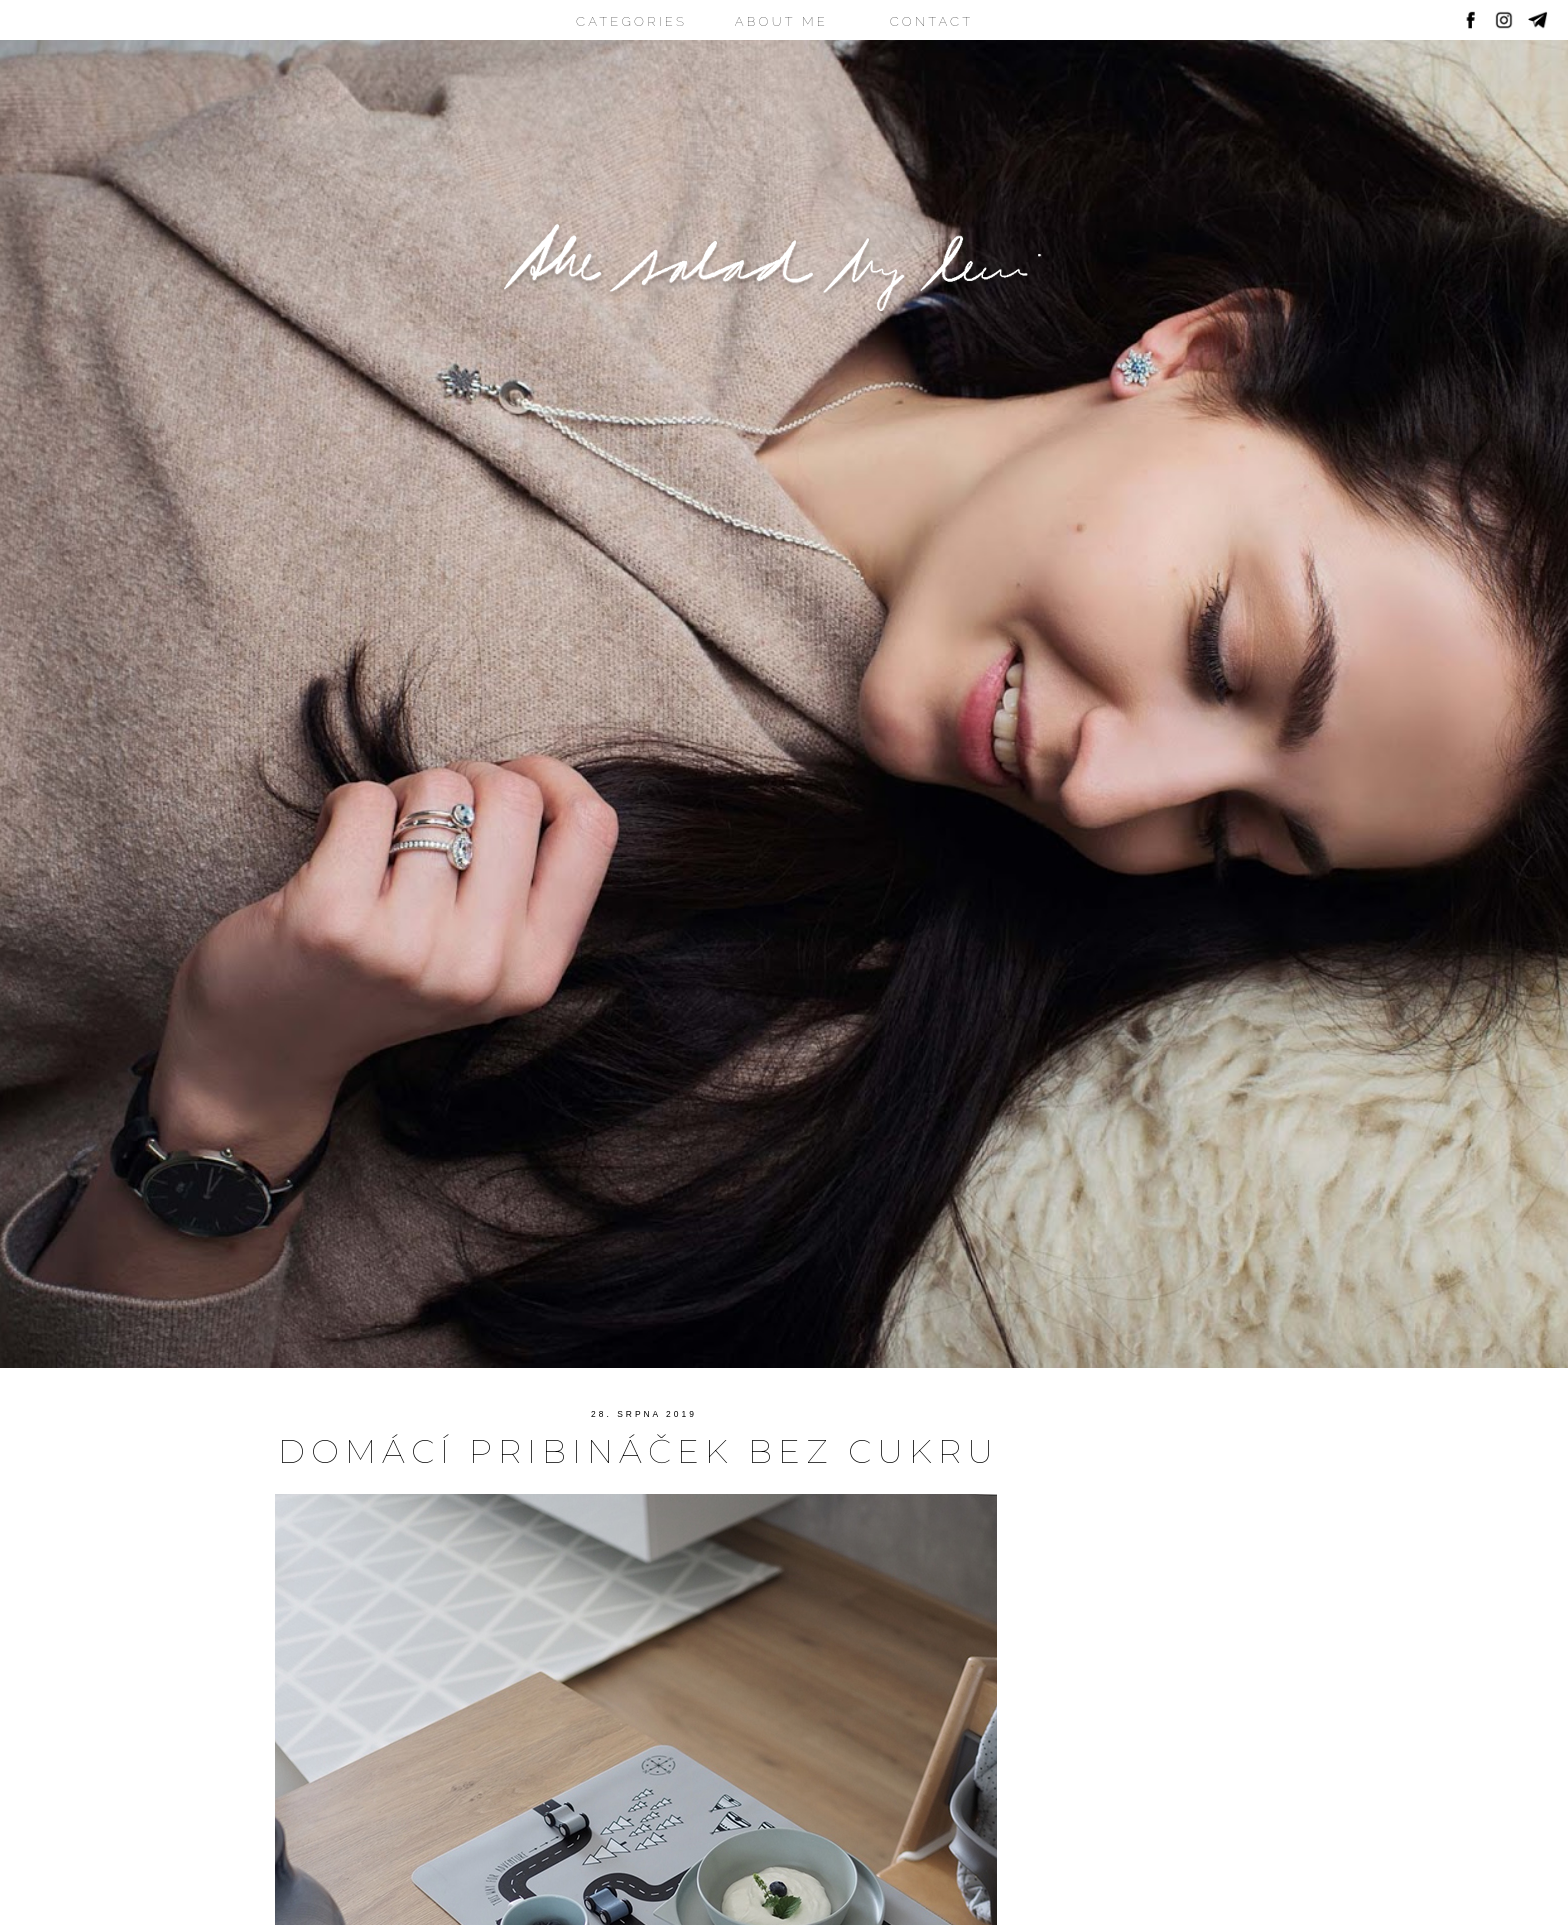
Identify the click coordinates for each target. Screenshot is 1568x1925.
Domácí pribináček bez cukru (638, 1451)
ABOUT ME (781, 21)
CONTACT (932, 21)
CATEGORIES (631, 21)
